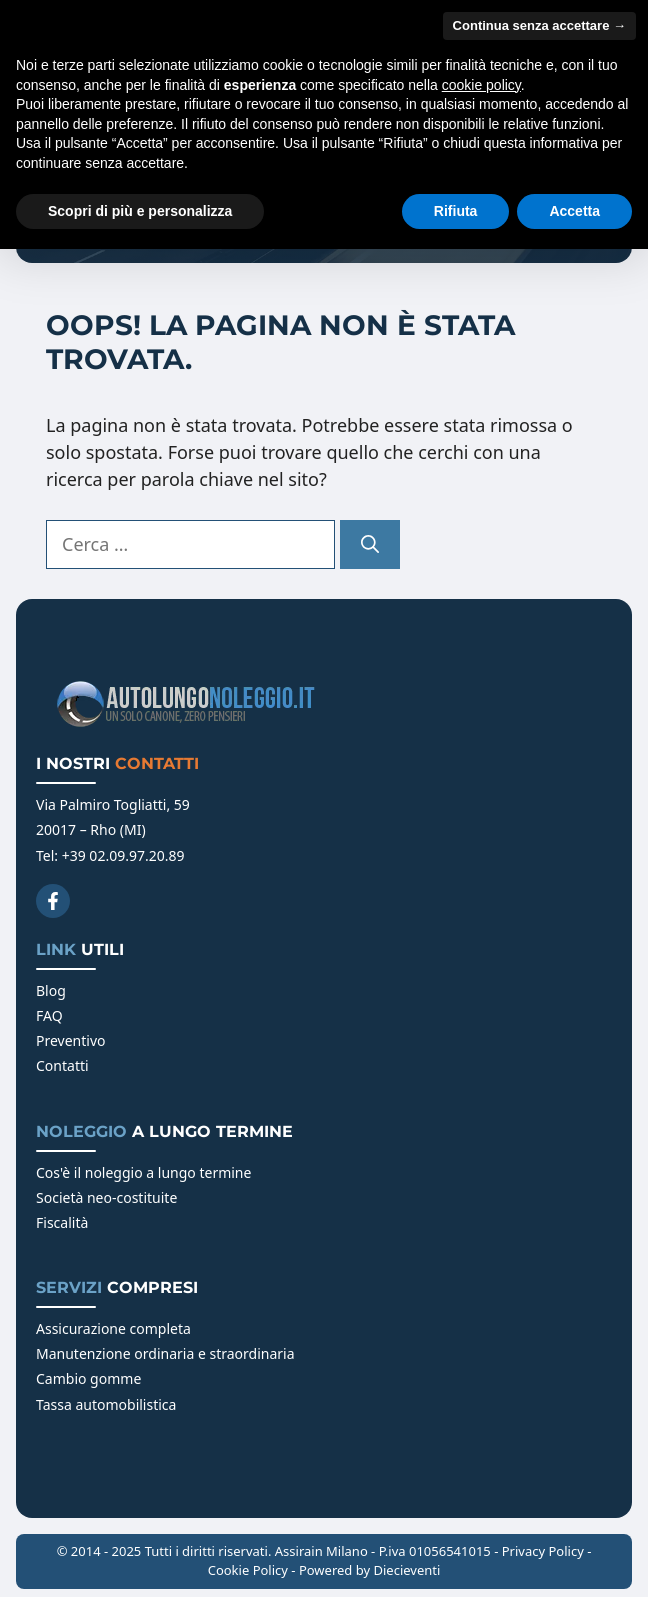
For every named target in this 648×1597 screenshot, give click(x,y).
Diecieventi (406, 1570)
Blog (51, 990)
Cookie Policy (248, 1570)
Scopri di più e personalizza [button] (140, 211)
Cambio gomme (88, 1378)
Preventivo (71, 1040)
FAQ (49, 1015)
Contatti (62, 1065)
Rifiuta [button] (456, 211)
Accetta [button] (574, 211)
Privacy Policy (543, 1551)
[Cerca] (370, 544)
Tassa (55, 1404)
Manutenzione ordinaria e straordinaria (165, 1353)
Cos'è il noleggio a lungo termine (143, 1172)
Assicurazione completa (113, 1328)
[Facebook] (53, 901)
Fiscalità (62, 1222)
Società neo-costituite (106, 1197)
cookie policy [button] (481, 85)
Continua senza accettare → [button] (539, 25)
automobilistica (125, 1404)
